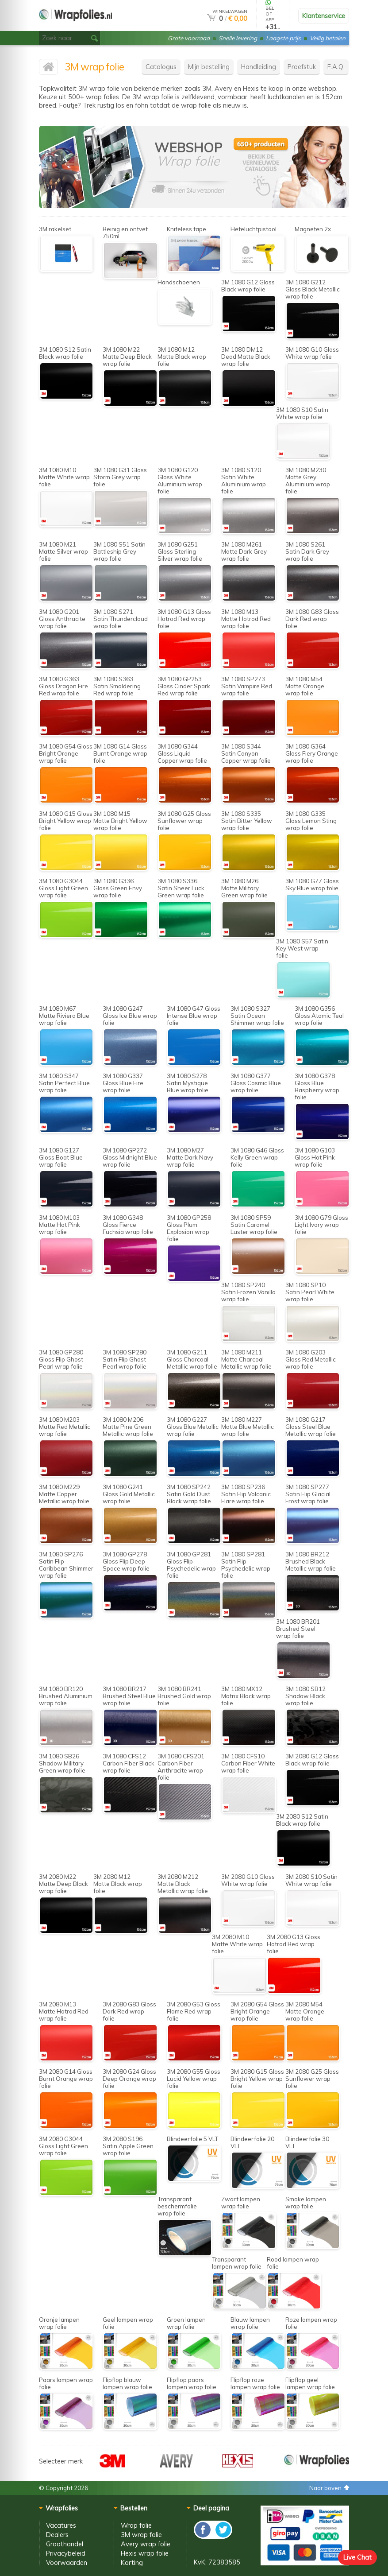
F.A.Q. (336, 66)
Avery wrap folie (145, 2544)
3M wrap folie (141, 2534)
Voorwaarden (66, 2562)
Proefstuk (302, 66)
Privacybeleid (65, 2553)
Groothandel (64, 2544)
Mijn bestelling (209, 66)
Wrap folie (136, 2525)
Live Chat (357, 2557)
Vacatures (61, 2525)
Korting (132, 2562)
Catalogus (161, 66)
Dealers (57, 2534)
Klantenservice (323, 16)
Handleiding (258, 66)
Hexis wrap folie (145, 2553)
